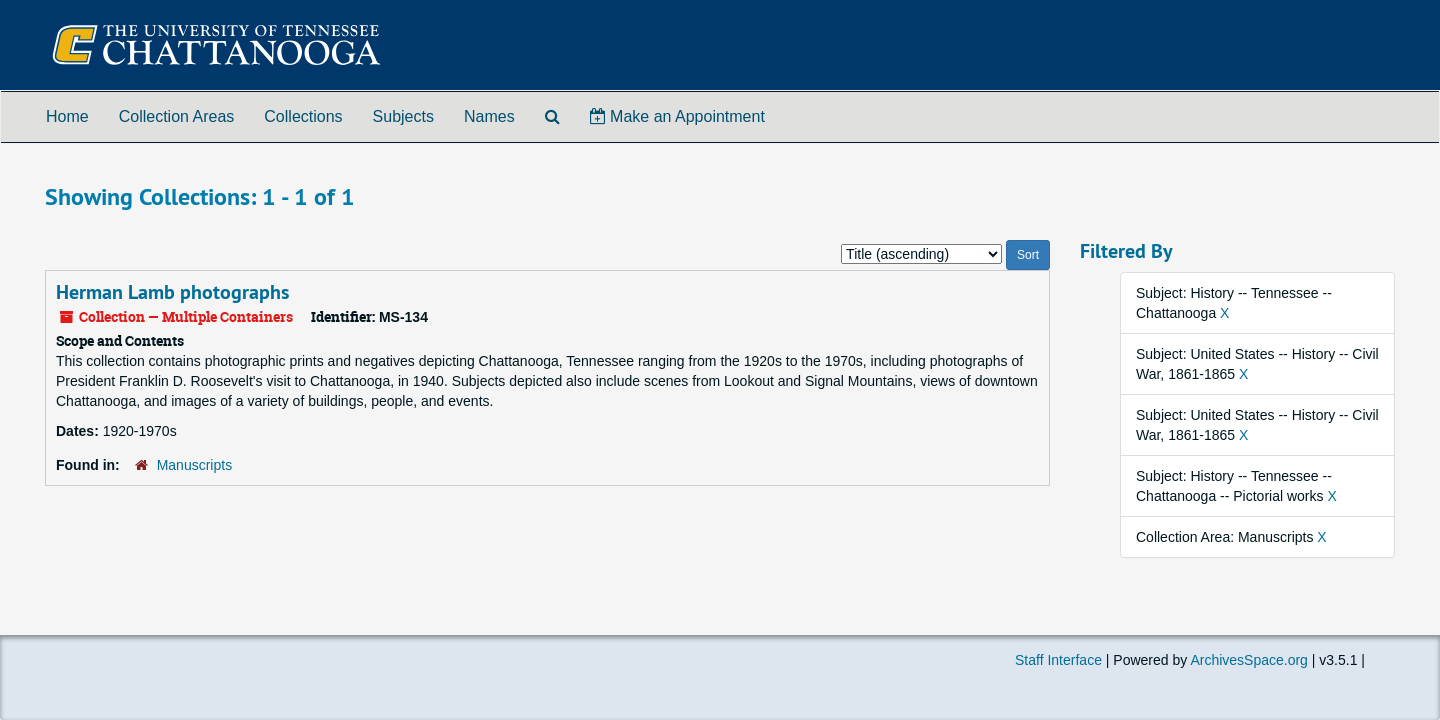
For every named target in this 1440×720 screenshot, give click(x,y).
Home (67, 116)
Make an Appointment (677, 116)
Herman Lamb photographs (172, 292)
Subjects (403, 116)
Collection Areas (177, 116)
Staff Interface (1058, 660)
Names (489, 116)
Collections (303, 116)
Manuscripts (194, 465)
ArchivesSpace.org (1249, 660)
